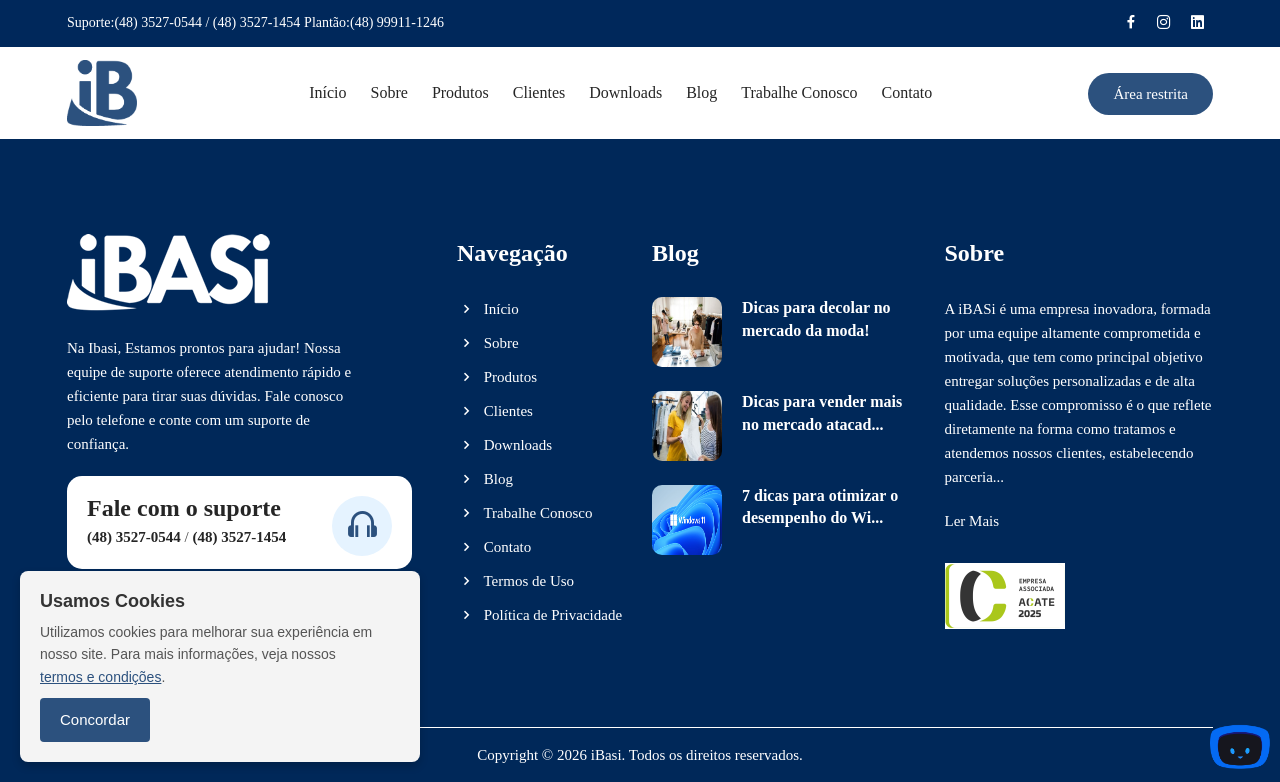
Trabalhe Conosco (525, 513)
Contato (907, 92)
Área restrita (1150, 94)
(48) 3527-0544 (158, 22)
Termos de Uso (515, 581)
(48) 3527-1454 (257, 22)
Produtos (460, 92)
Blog (701, 92)
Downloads (625, 92)
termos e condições (100, 677)
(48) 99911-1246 (397, 22)
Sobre (389, 92)
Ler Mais (972, 521)
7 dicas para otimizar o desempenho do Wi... (820, 506)
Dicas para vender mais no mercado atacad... (822, 412)
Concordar (95, 719)
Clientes (539, 92)
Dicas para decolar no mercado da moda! (816, 318)
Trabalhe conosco (799, 92)
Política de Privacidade (539, 615)
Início (327, 92)
